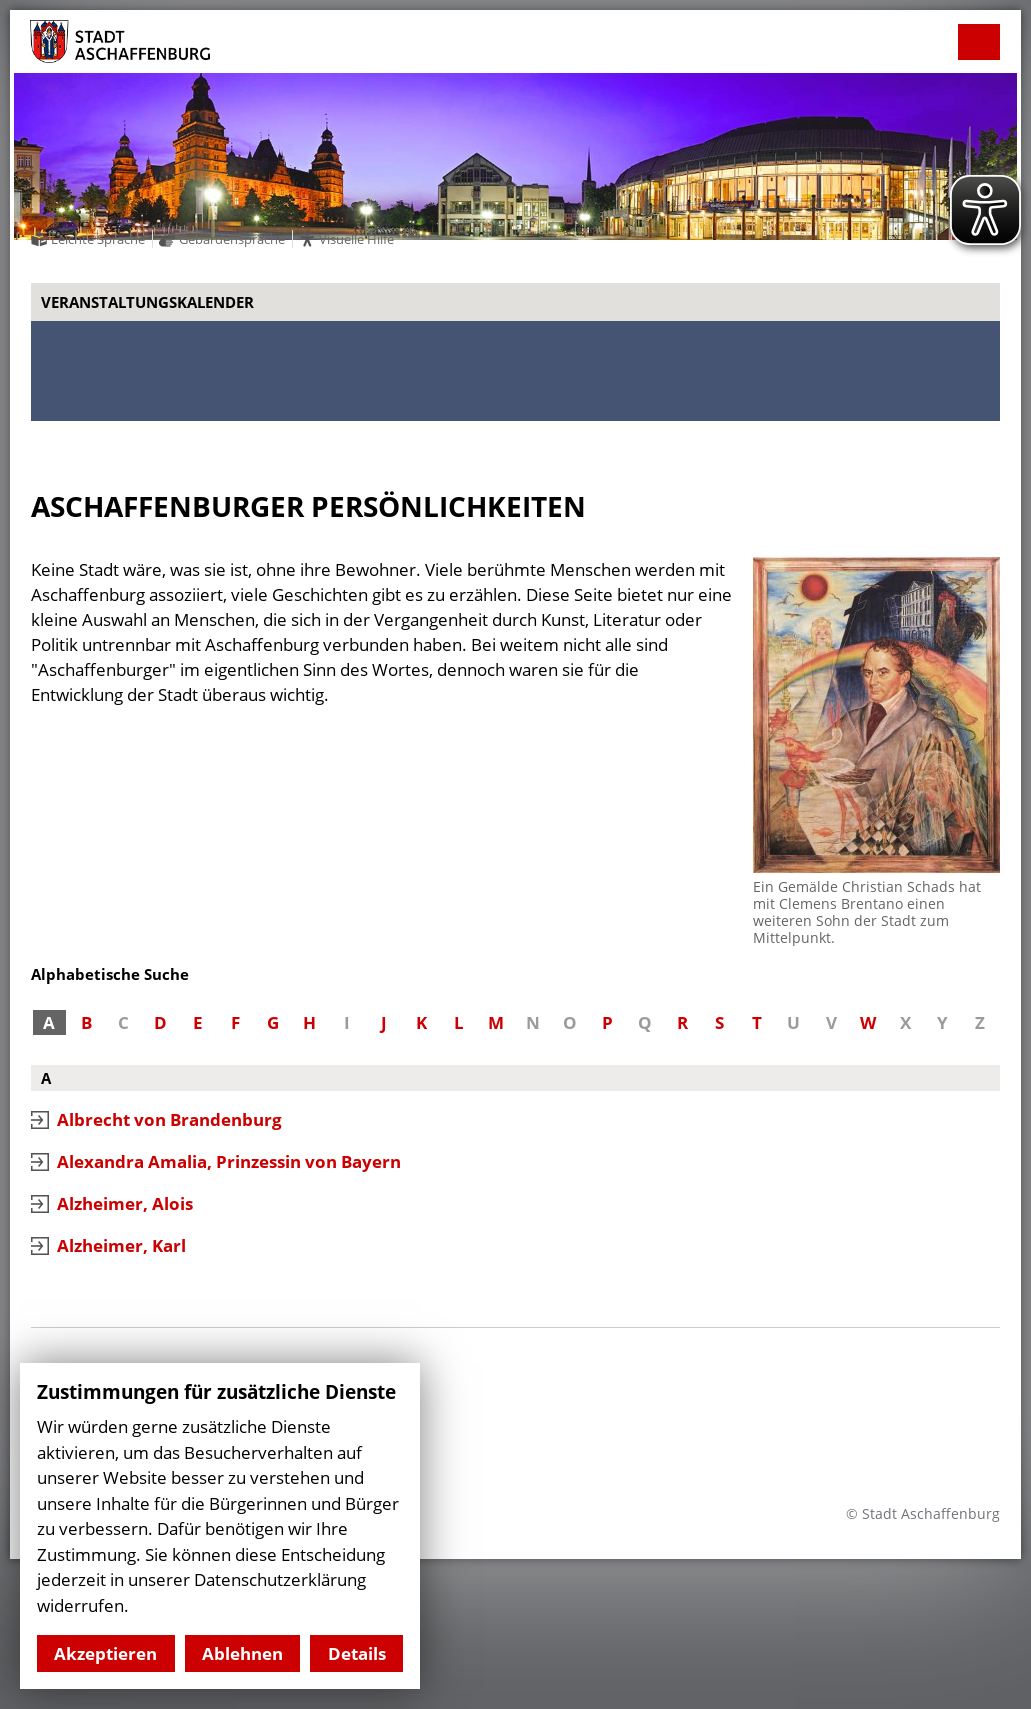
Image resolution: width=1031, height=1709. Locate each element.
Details (357, 1653)
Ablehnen (242, 1653)
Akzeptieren (105, 1653)
